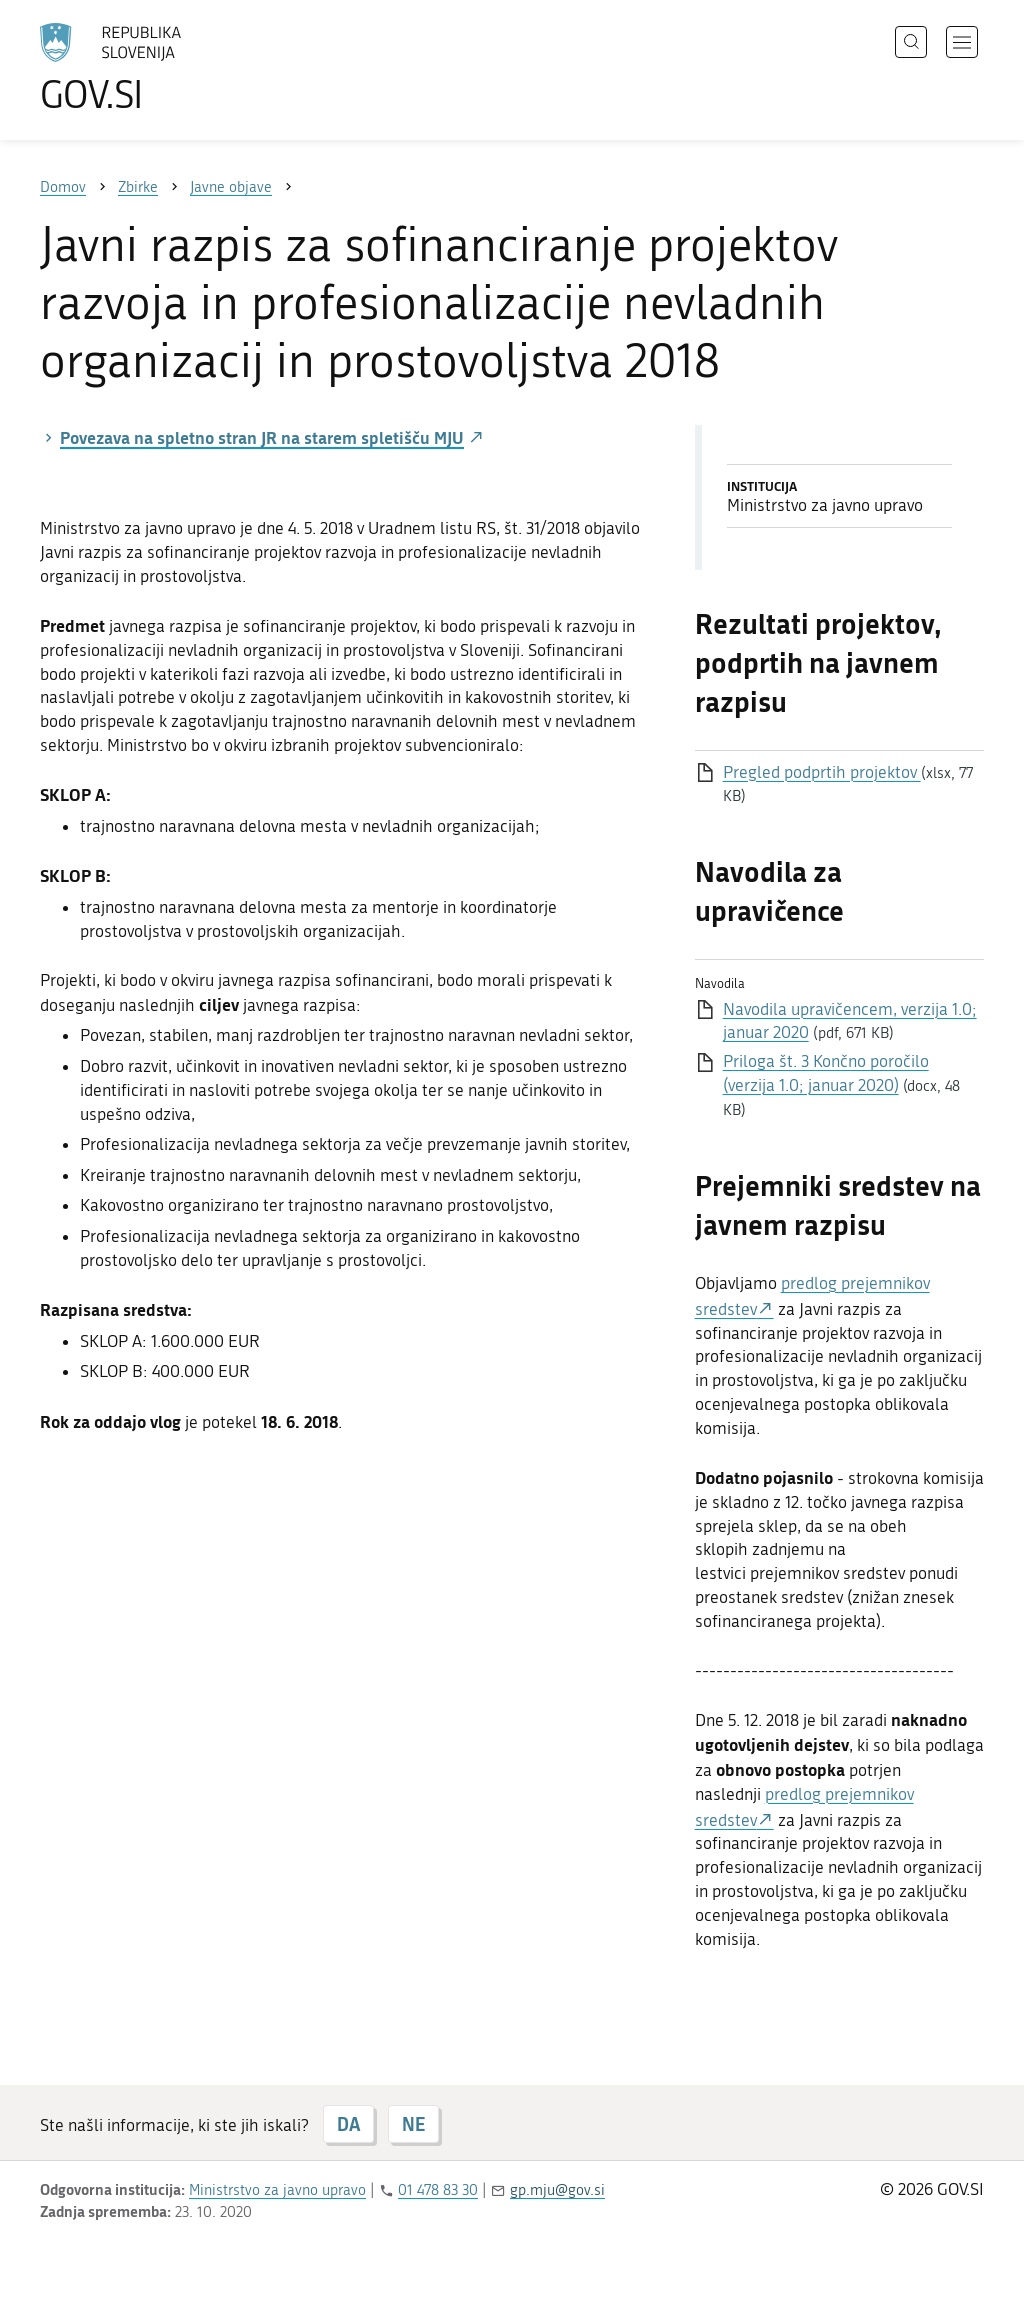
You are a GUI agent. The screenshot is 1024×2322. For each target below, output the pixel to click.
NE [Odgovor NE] (413, 2124)
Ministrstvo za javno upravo (277, 2190)
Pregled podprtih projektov (822, 772)
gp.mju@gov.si (557, 2190)
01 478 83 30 (438, 2190)
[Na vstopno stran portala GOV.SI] (166, 68)
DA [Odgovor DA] (348, 2124)
